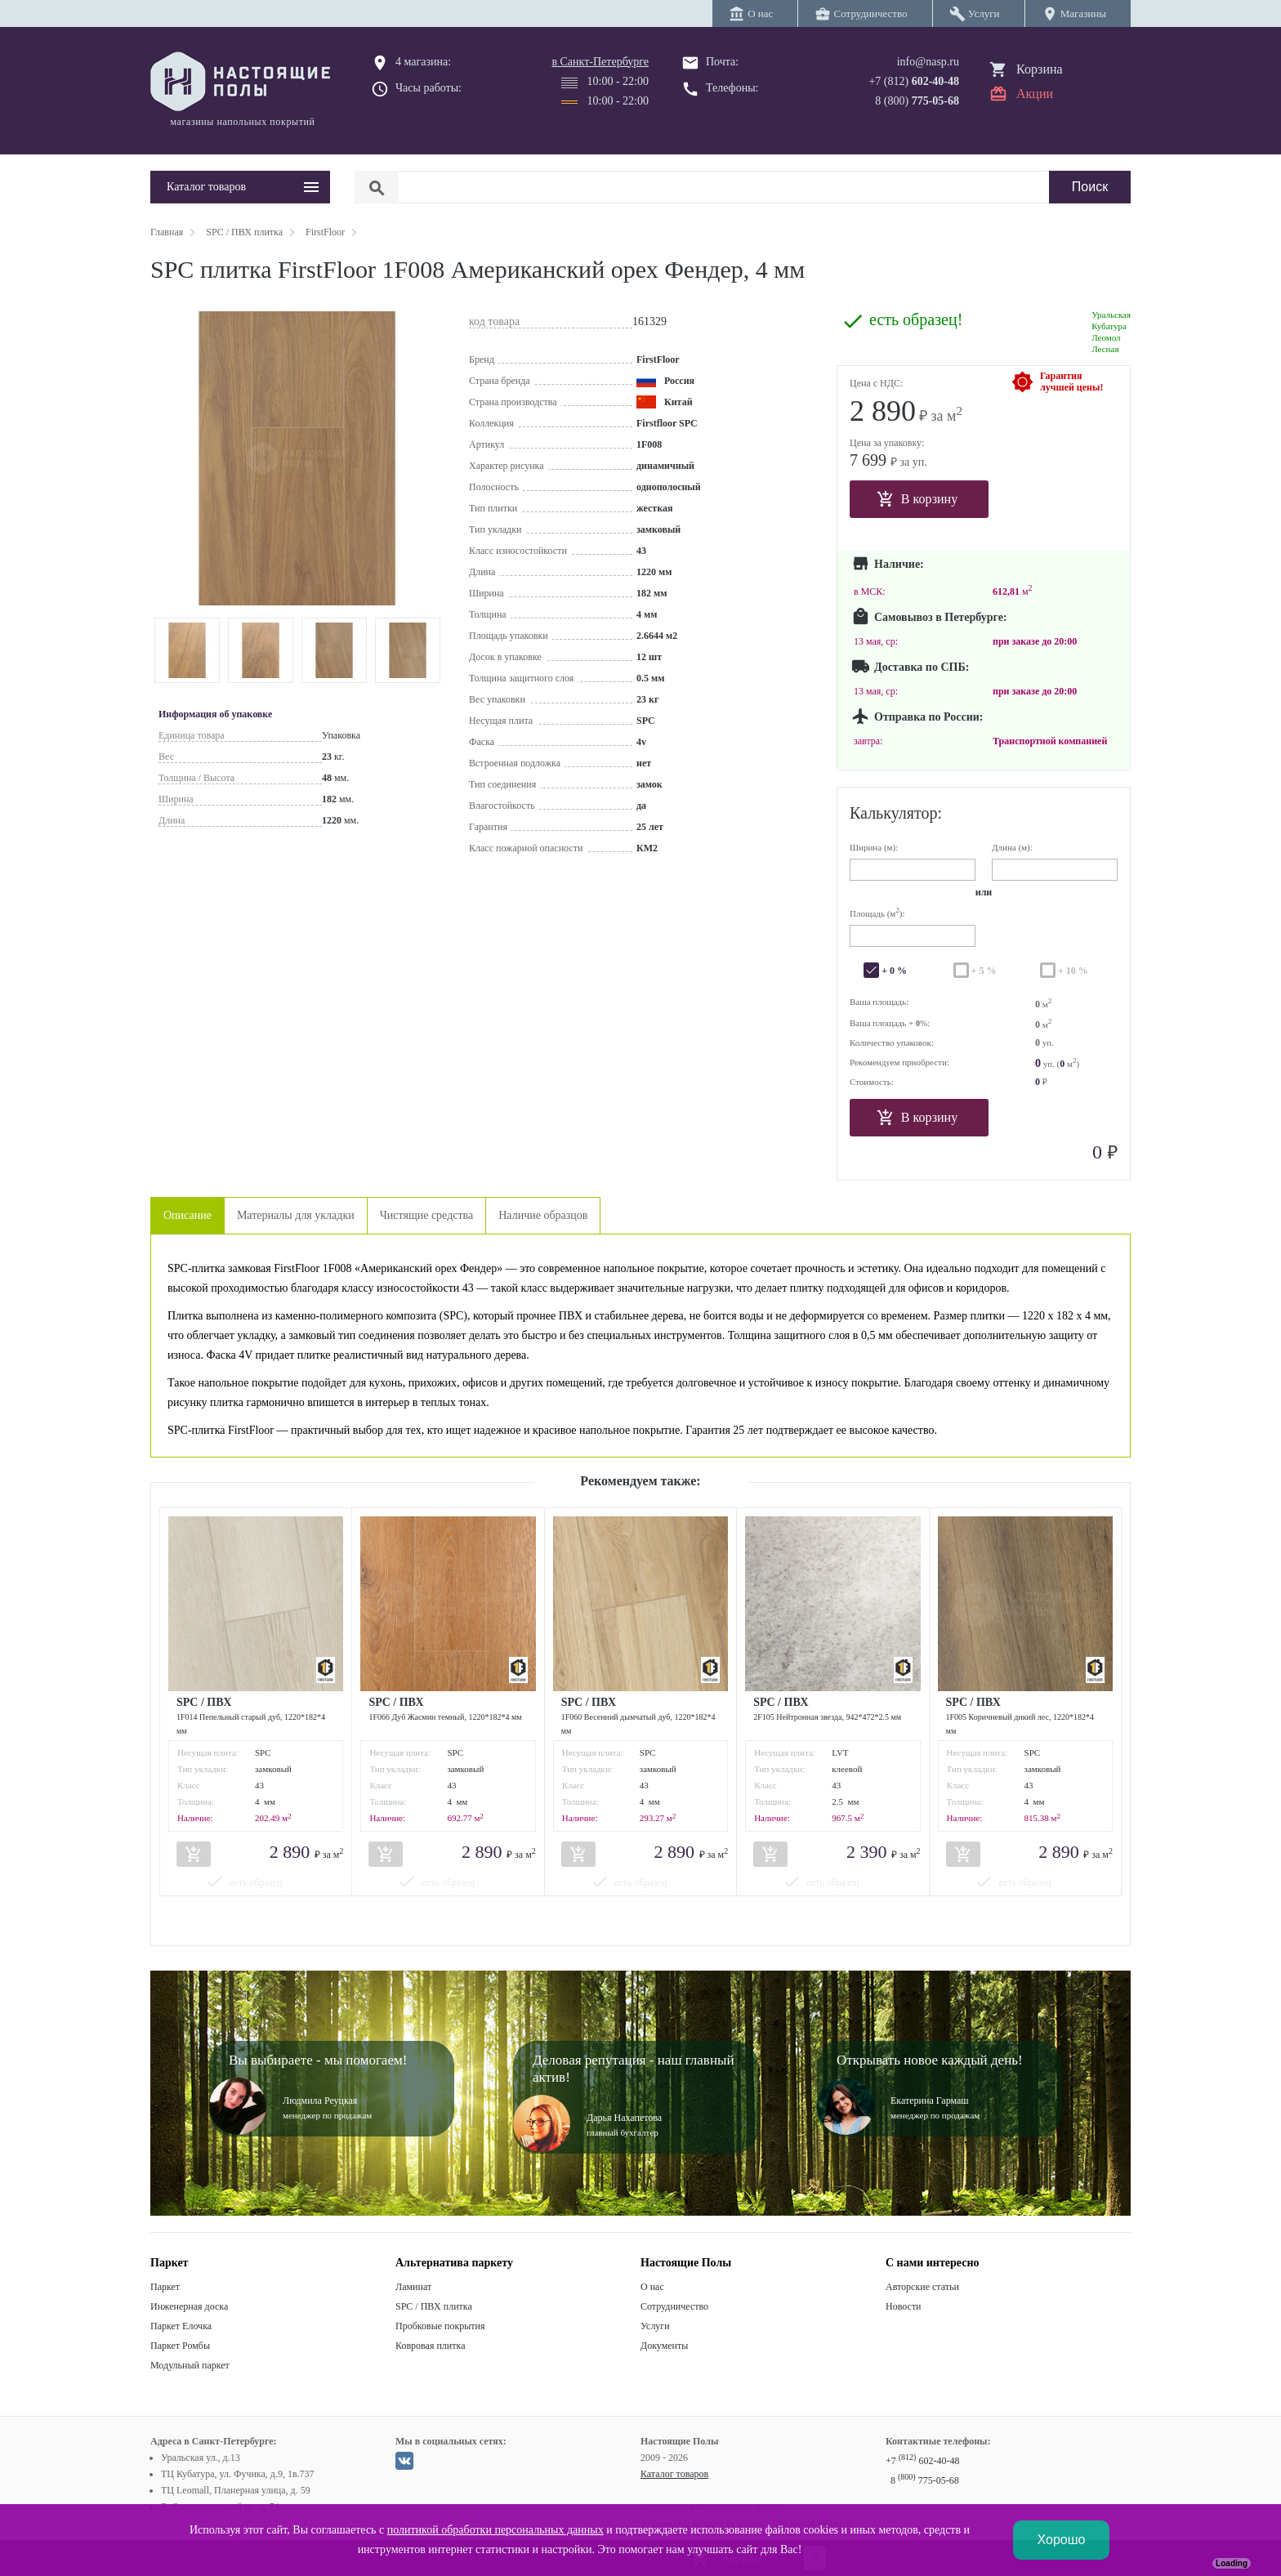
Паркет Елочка (181, 2326)
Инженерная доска (189, 2306)
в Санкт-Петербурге (600, 62)
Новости (904, 2306)
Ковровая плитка (430, 2345)
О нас (652, 2287)
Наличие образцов (542, 1215)
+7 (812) (913, 81)
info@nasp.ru (928, 62)
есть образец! (915, 319)
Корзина (1039, 69)
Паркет (165, 2287)
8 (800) (917, 101)
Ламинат (413, 2287)
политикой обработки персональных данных (495, 2530)
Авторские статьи (922, 2287)
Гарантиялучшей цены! (1071, 381)
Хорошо (1062, 2540)
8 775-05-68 (924, 2480)
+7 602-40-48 (922, 2461)
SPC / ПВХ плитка (433, 2306)
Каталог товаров (674, 2474)
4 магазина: (423, 62)
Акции (1034, 93)
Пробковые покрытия (440, 2326)
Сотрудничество (674, 2306)
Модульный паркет (190, 2365)
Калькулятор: (896, 813)
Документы (664, 2345)
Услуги (655, 2326)
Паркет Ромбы (180, 2345)
